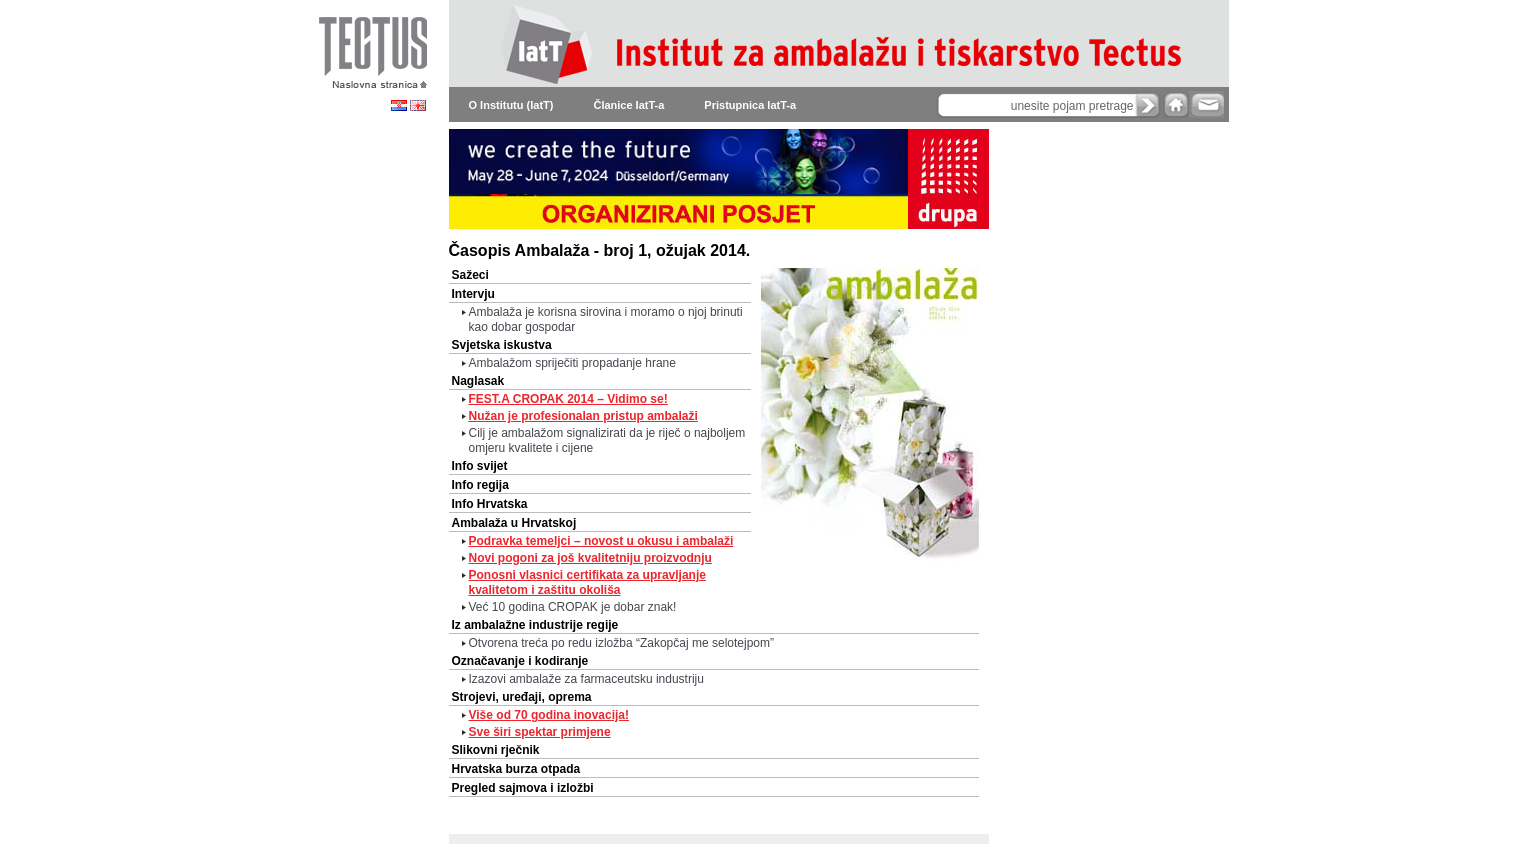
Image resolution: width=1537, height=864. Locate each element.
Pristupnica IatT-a (750, 105)
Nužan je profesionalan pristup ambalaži (583, 416)
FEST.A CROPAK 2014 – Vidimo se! (568, 399)
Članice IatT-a (628, 105)
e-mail (1206, 104)
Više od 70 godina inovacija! (549, 715)
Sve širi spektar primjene (540, 732)
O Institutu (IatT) (511, 105)
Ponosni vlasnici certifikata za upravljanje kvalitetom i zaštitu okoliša (587, 582)
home (1176, 104)
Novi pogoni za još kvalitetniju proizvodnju (590, 558)
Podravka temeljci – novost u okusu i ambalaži (601, 541)
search (1148, 105)
